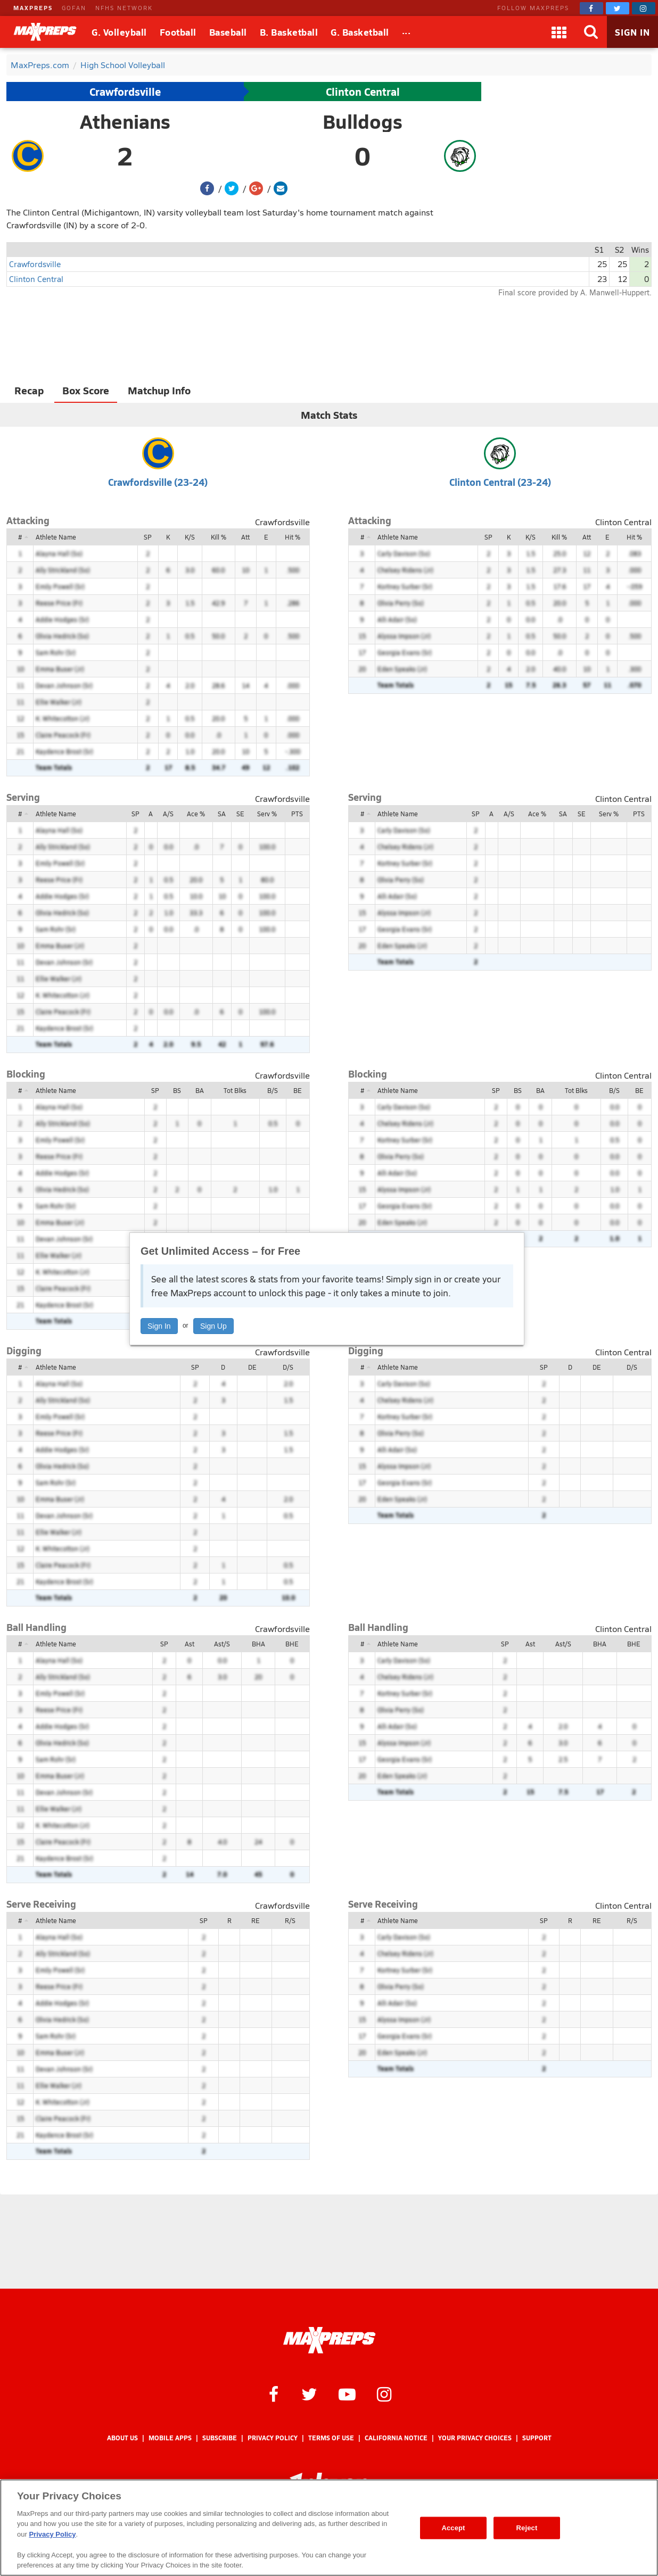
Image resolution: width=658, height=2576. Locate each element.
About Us (122, 2437)
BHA (258, 1643)
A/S (168, 813)
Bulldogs (362, 121)
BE (297, 1090)
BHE (292, 1643)
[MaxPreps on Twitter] (617, 8)
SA (222, 813)
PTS (297, 813)
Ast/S (222, 1643)
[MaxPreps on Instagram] (643, 8)
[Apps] (559, 32)
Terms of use (331, 2437)
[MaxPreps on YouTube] (347, 2393)
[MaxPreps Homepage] (329, 2340)
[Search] (591, 32)
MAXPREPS (33, 8)
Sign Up (213, 1326)
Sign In (159, 1326)
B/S (272, 1090)
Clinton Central (363, 91)
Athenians (125, 121)
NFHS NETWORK (124, 8)
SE (240, 813)
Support (537, 2437)
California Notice (396, 2437)
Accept (453, 2528)
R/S (290, 1920)
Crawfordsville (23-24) (158, 481)
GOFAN (74, 8)
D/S (288, 1367)
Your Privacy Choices (475, 2437)
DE (252, 1367)
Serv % (267, 813)
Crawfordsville (125, 91)
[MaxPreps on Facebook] (591, 8)
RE (255, 1920)
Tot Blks (235, 1090)
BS (177, 1090)
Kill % (218, 537)
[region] (329, 2527)
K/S (190, 537)
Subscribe (219, 2437)
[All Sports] (406, 32)
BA (199, 1090)
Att (245, 537)
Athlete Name (56, 537)
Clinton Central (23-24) (500, 481)
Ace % (196, 813)
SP (148, 537)
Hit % (292, 537)
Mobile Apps (170, 2437)
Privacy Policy (273, 2437)
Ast (189, 1643)
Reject (527, 2528)
